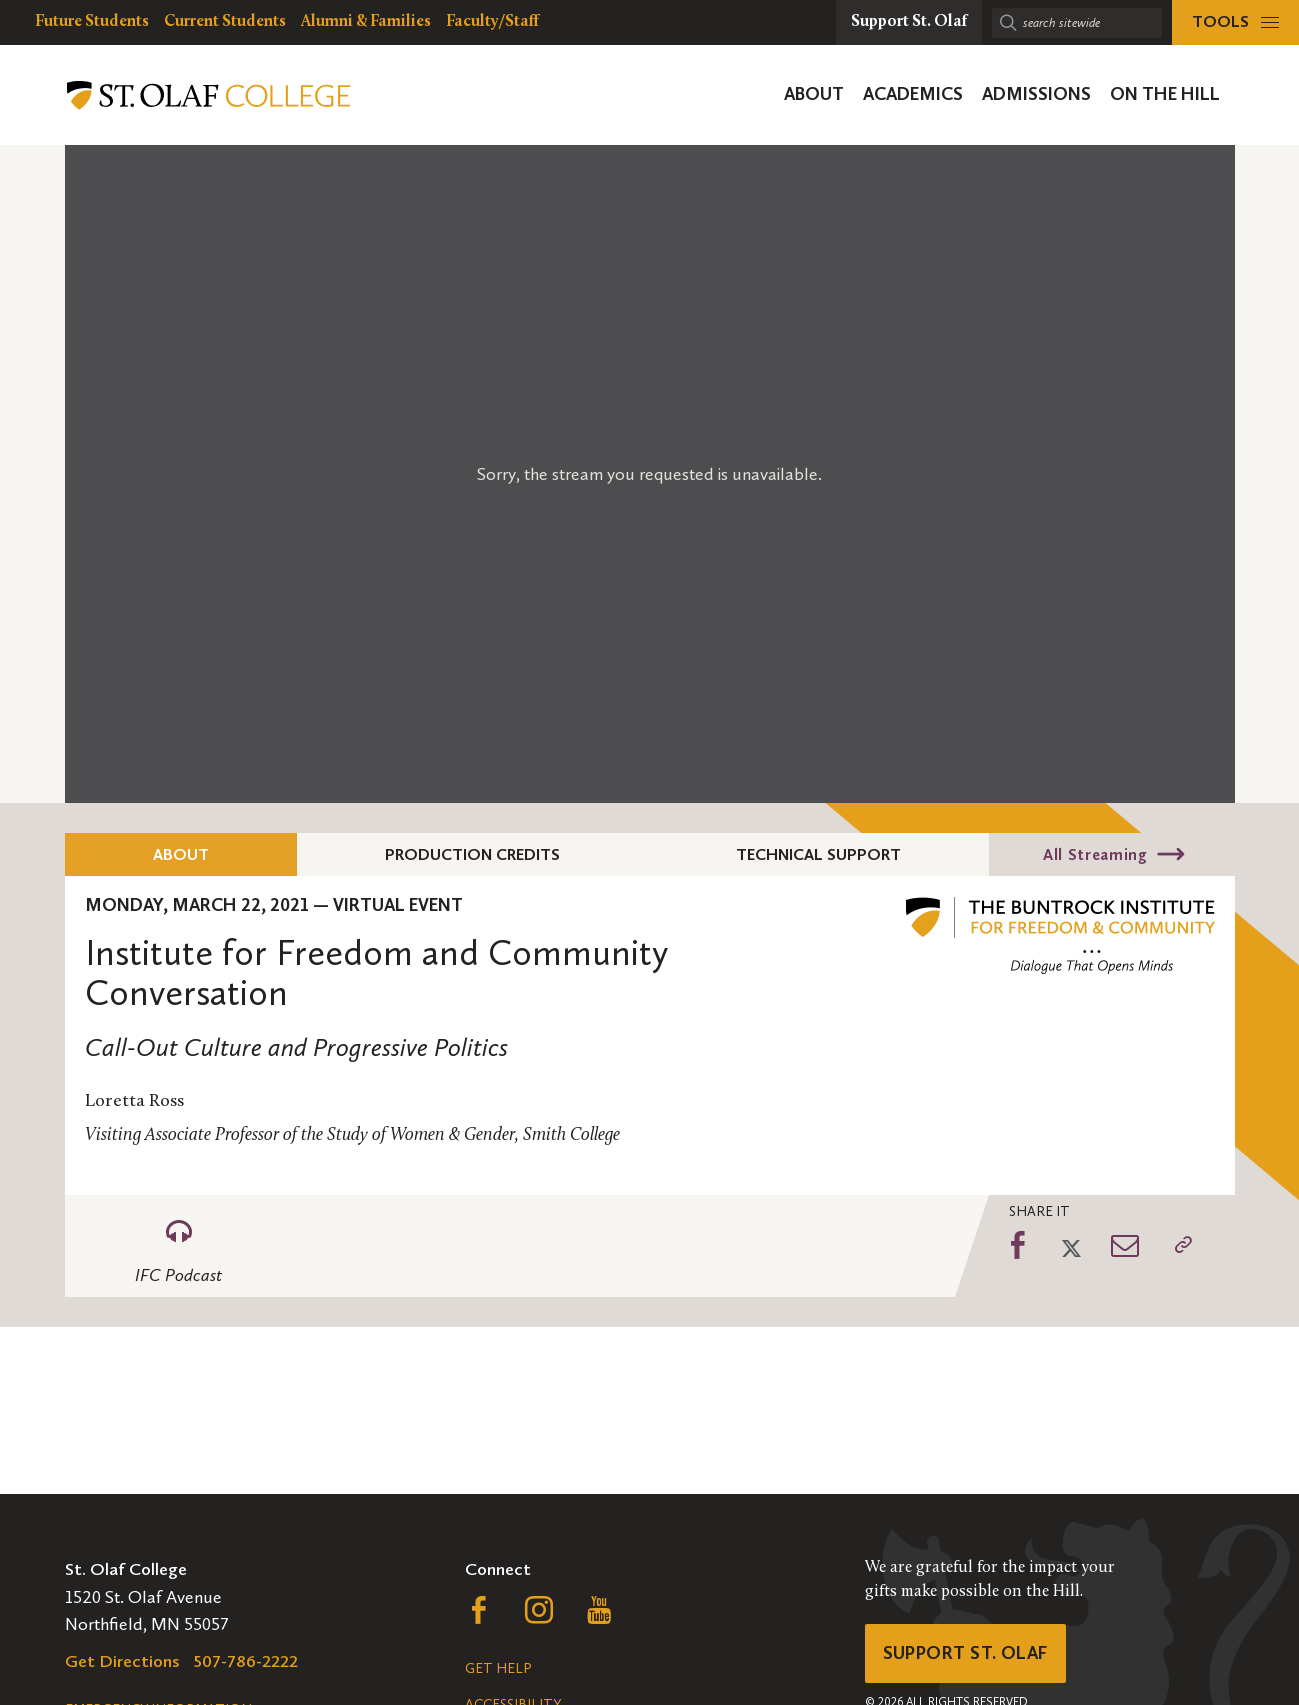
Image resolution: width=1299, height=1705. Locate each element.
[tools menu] (1235, 22)
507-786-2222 (246, 1661)
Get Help (498, 1668)
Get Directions (122, 1661)
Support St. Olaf (965, 1653)
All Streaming (1095, 854)
